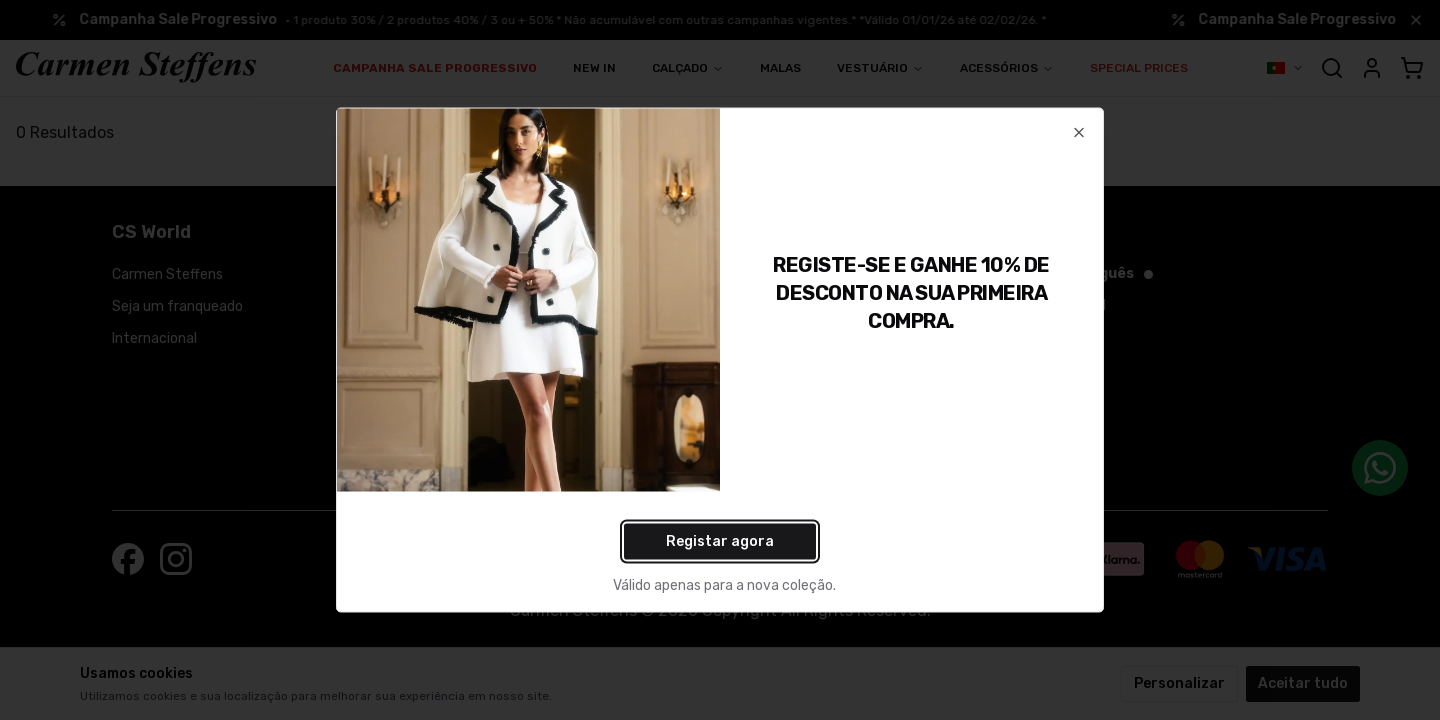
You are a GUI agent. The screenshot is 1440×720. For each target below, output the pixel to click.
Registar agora (720, 541)
